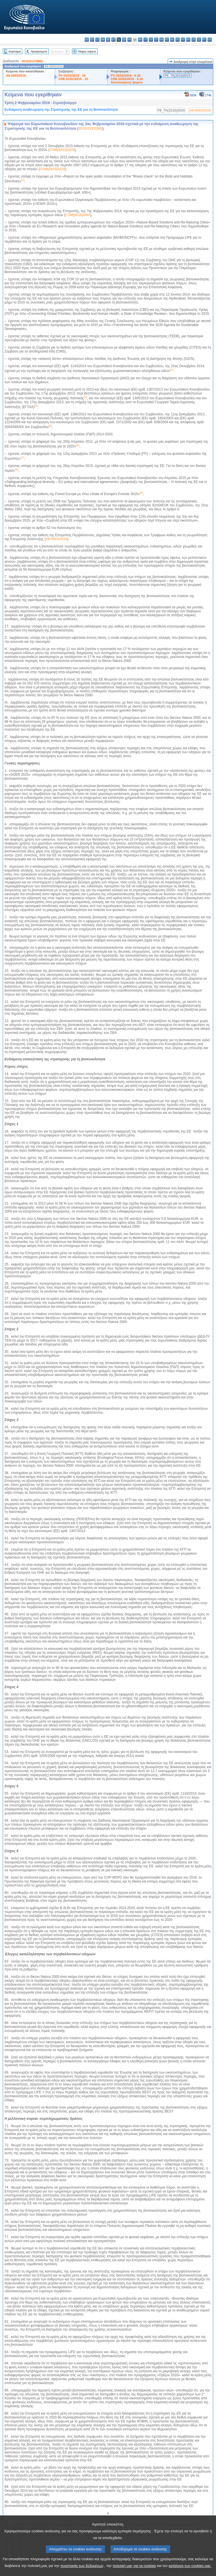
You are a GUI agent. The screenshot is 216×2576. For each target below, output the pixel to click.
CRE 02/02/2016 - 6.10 (127, 79)
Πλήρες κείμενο (87, 51)
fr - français (129, 39)
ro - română (188, 39)
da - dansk (103, 39)
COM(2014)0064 (77, 215)
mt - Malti (167, 39)
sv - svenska (210, 39)
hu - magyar (161, 39)
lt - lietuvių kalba (156, 39)
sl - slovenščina (199, 39)
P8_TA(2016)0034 (177, 75)
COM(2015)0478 (62, 150)
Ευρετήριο (15, 51)
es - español (92, 39)
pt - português (183, 39)
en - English (124, 39)
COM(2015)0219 (52, 169)
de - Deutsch (108, 39)
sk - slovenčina (194, 39)
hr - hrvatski (140, 39)
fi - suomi (204, 39)
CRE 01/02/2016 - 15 (73, 79)
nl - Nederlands (172, 39)
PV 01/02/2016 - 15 (72, 75)
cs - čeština (97, 39)
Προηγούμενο (39, 51)
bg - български (87, 39)
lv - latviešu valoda (151, 39)
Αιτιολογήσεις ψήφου (127, 82)
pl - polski (178, 39)
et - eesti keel (113, 39)
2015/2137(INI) (32, 61)
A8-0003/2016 (16, 75)
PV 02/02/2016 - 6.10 (126, 75)
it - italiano (145, 39)
